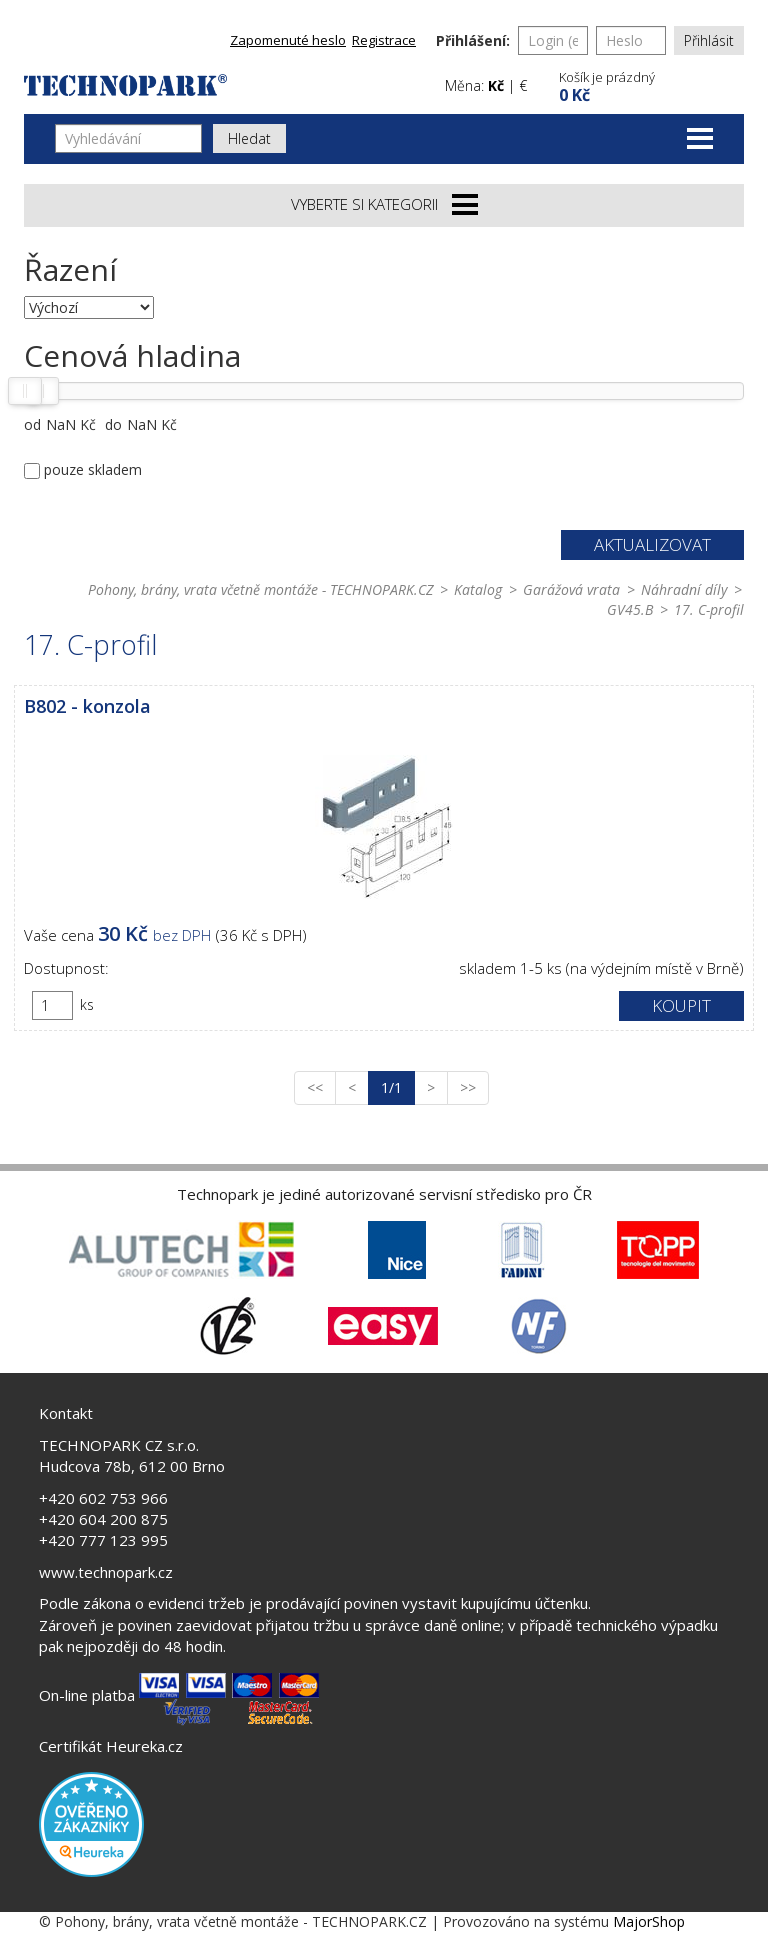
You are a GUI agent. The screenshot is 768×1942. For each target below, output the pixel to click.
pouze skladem (93, 469)
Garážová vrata (571, 589)
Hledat (249, 138)
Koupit (681, 1005)
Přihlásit (709, 40)
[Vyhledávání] (128, 138)
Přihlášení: (473, 40)
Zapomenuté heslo (288, 40)
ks (87, 1004)
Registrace (384, 40)
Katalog (478, 589)
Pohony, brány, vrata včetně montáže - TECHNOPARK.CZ (260, 589)
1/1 (398, 1087)
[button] (649, 84)
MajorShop (649, 1921)
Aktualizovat (652, 544)
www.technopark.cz (106, 1572)
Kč (496, 85)
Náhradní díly (684, 589)
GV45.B (630, 609)
